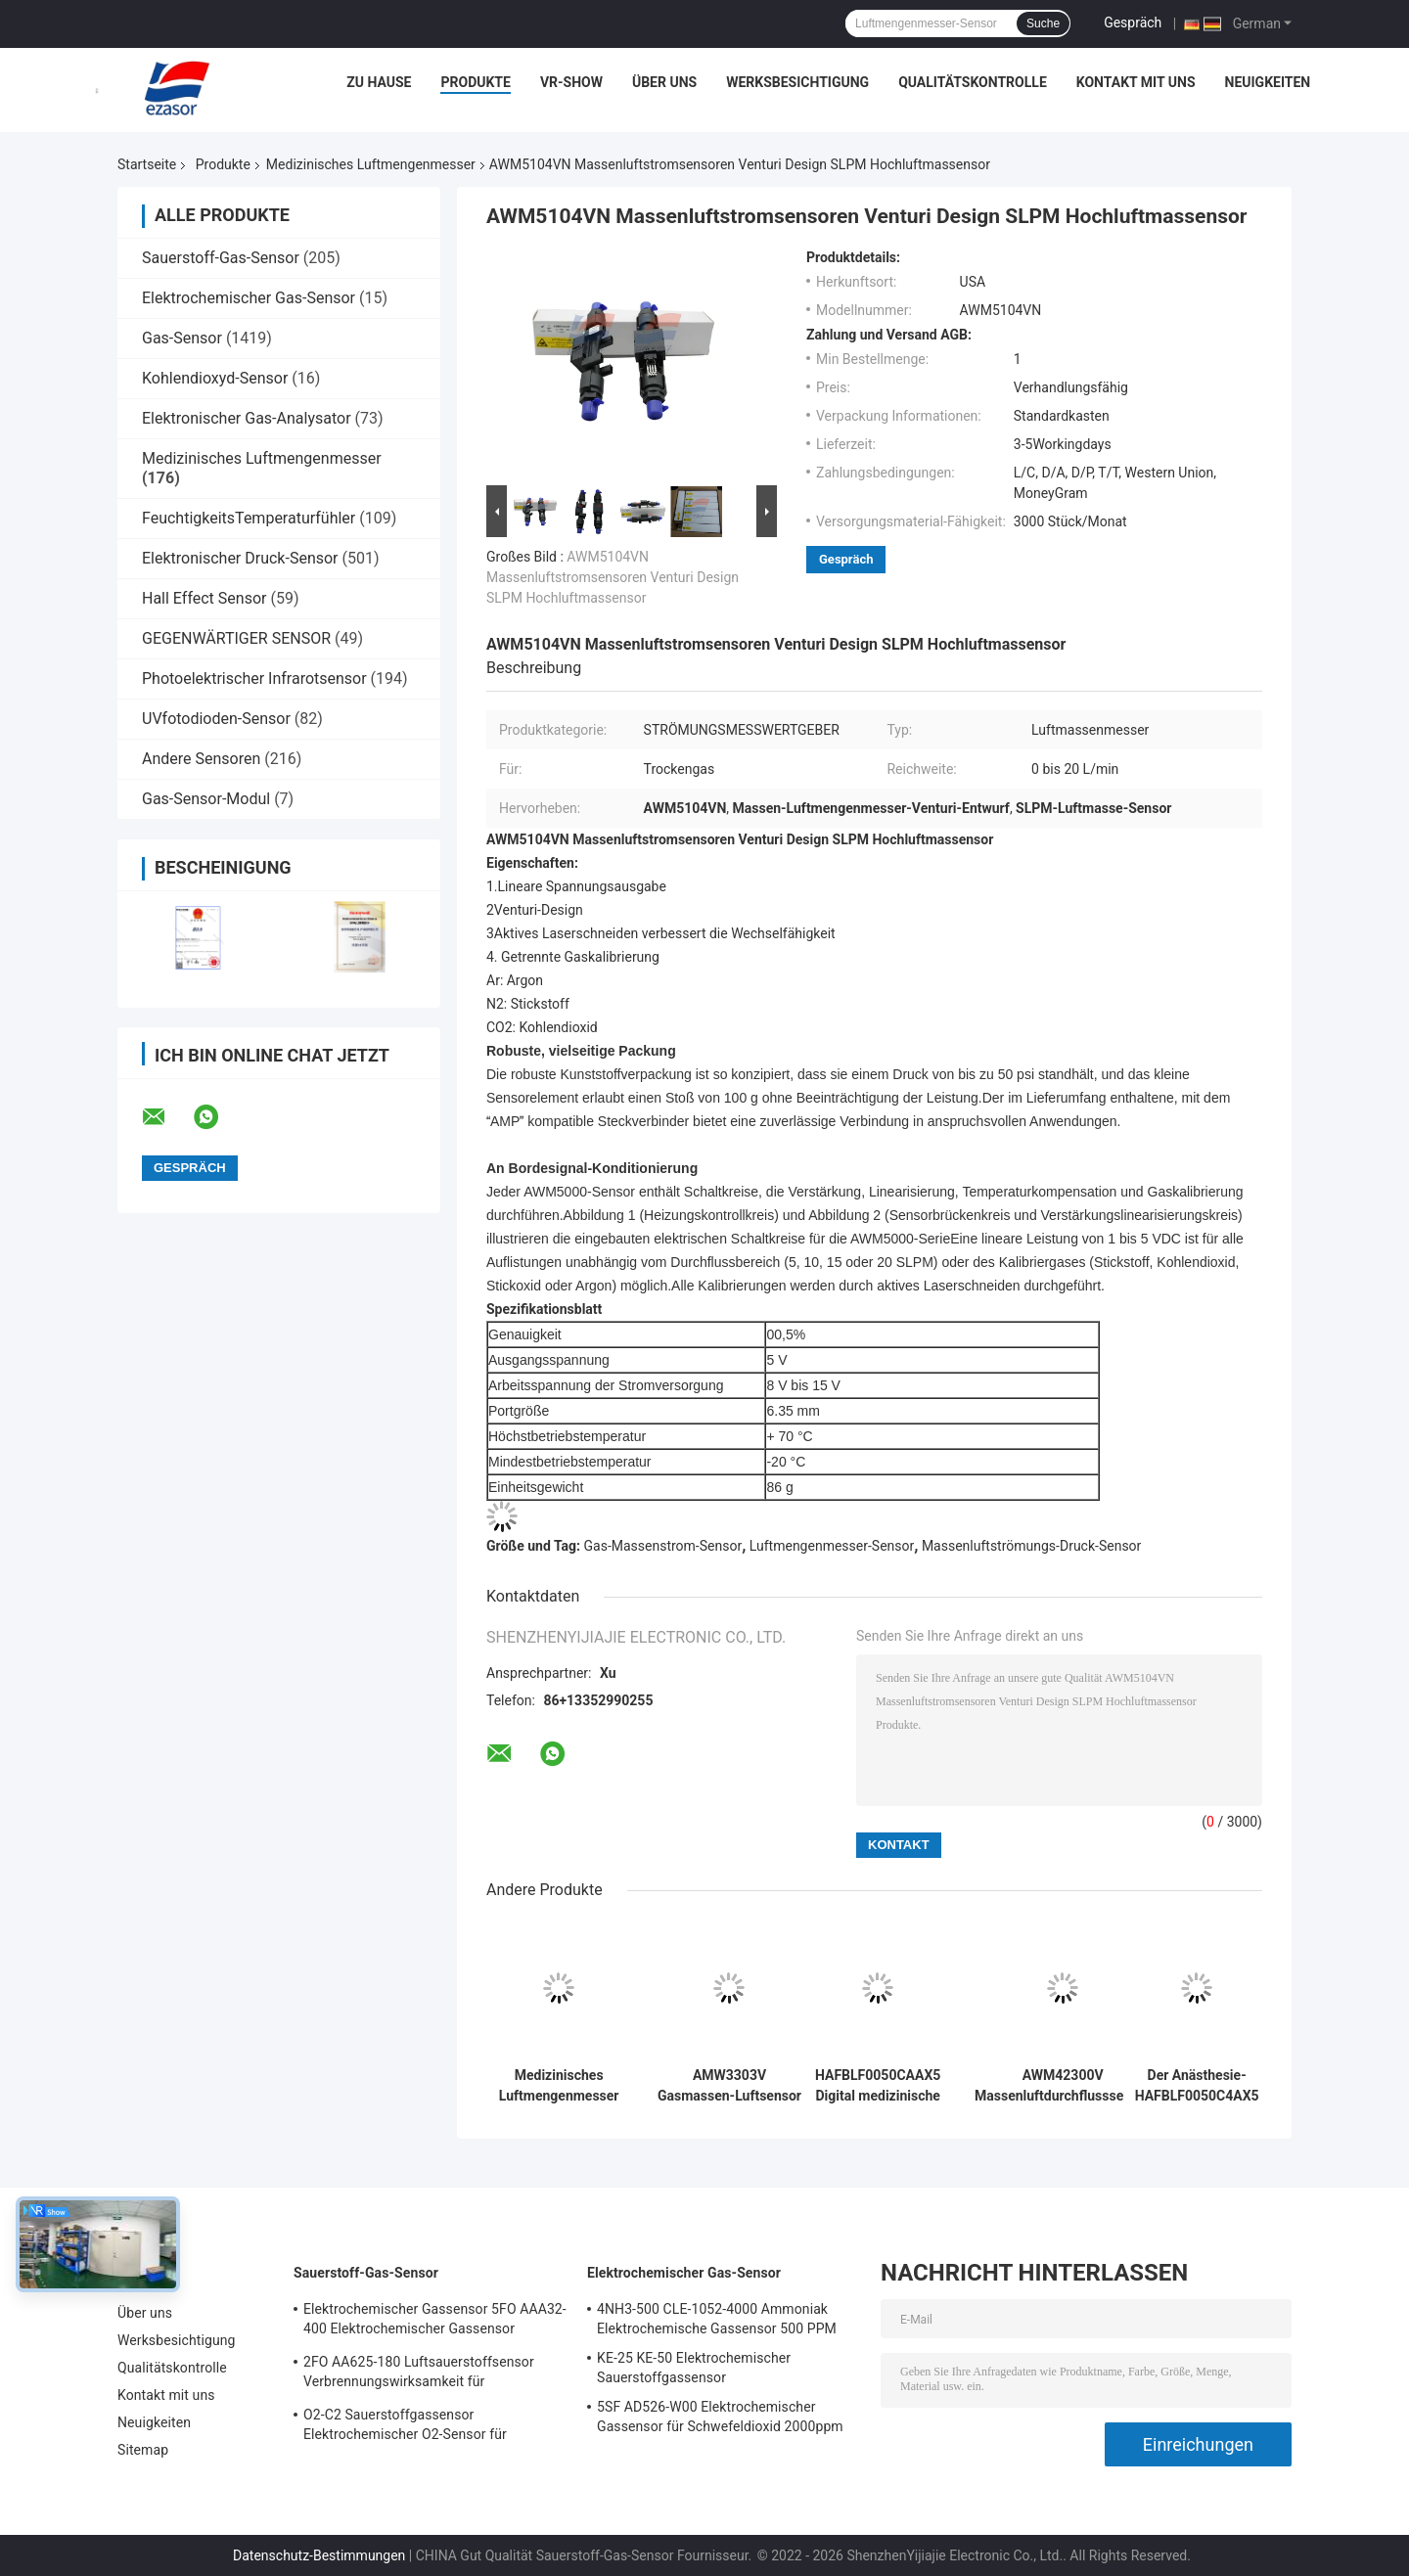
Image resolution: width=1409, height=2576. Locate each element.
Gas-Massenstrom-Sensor (663, 1546)
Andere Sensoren (201, 758)
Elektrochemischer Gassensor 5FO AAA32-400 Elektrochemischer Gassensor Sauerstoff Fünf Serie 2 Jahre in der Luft (435, 2321)
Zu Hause (378, 82)
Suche (1043, 23)
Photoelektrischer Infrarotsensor (254, 678)
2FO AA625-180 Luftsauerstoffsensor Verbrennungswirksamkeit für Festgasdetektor (418, 2374)
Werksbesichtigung (797, 82)
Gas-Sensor (182, 338)
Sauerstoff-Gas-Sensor (220, 258)
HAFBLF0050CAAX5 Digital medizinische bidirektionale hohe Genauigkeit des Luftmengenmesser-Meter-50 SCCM (877, 2085)
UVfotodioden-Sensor (216, 718)
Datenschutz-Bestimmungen (319, 2555)
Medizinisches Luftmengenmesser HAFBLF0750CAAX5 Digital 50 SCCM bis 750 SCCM (558, 2085)
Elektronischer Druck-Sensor (240, 558)
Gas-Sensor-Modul (206, 799)
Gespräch (1132, 22)
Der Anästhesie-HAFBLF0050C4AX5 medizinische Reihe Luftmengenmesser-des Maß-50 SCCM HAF (1196, 2085)
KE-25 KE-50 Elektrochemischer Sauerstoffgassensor (694, 2367)
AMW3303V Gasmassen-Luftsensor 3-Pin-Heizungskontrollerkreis (729, 2085)
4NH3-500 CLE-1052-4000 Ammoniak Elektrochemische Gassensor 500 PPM (717, 2318)
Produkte (475, 82)
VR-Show (571, 82)
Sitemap (142, 2450)
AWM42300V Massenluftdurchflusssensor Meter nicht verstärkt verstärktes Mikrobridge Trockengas (1063, 2085)
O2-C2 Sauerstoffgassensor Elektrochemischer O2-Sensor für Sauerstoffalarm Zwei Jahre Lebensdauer (430, 2427)
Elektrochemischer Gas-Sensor (248, 298)
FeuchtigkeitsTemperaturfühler (248, 518)
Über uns (664, 82)
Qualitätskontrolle (972, 82)
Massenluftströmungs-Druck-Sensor (1031, 1546)
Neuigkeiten (1268, 82)
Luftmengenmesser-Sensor (832, 1546)
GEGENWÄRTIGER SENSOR (236, 638)
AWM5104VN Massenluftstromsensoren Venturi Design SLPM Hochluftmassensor (612, 577)
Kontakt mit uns (1136, 82)
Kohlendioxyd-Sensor (215, 378)
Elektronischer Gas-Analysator (246, 418)
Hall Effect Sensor (204, 598)
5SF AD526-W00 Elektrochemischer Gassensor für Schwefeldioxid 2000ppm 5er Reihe (720, 2419)
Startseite (146, 164)
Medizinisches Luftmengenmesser (371, 164)
